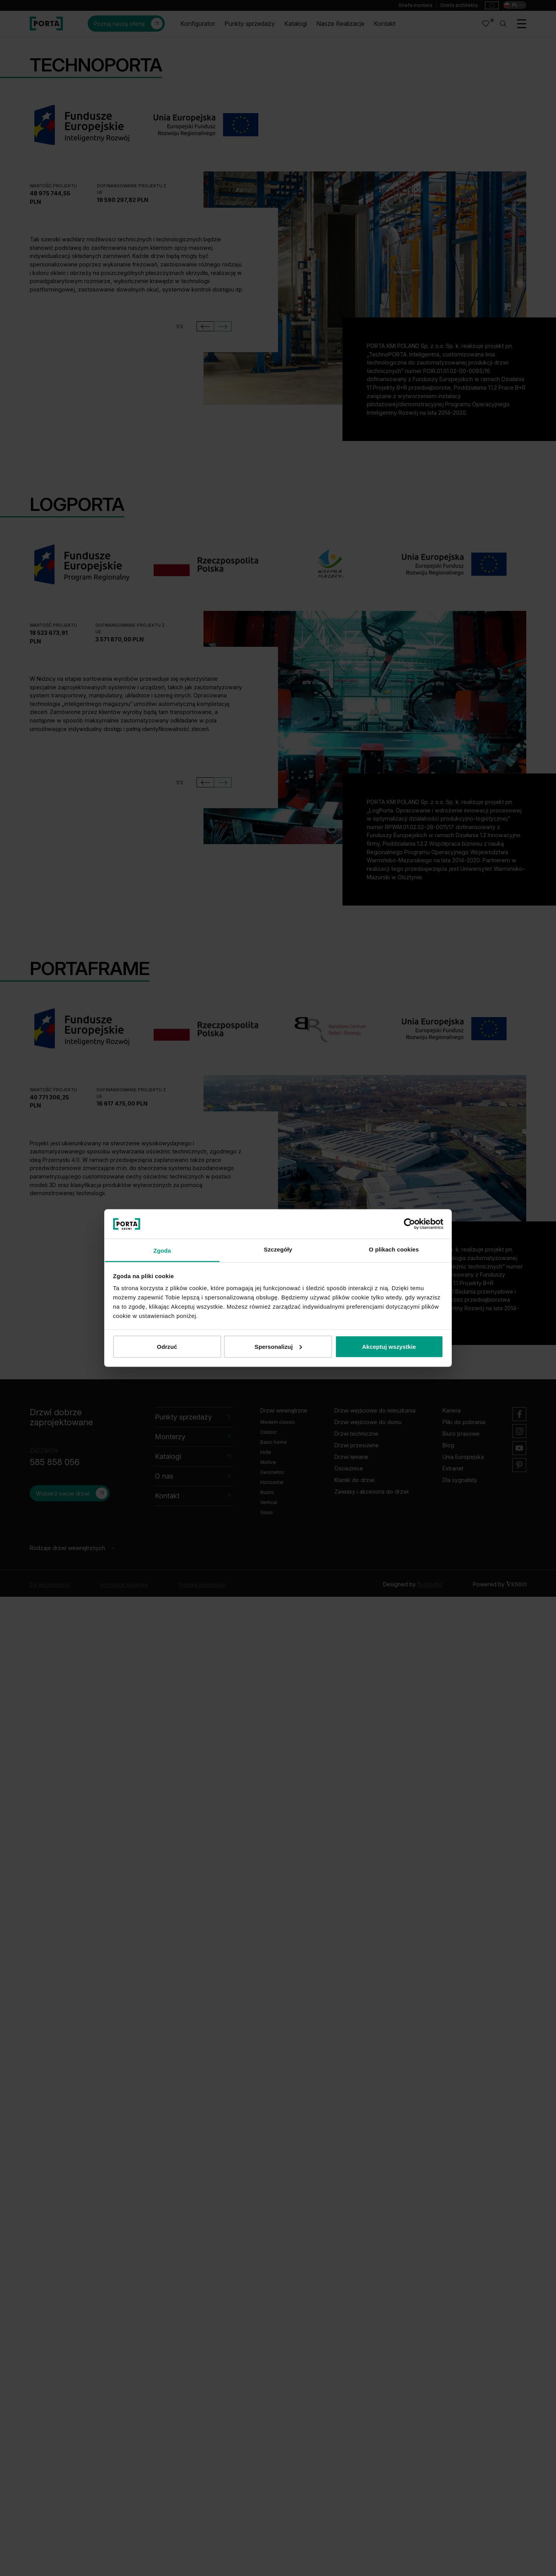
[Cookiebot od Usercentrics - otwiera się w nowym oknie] (409, 1223)
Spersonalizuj (278, 1346)
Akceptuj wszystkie (389, 1346)
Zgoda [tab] (162, 1250)
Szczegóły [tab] (278, 1249)
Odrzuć (167, 1346)
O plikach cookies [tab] (394, 1249)
